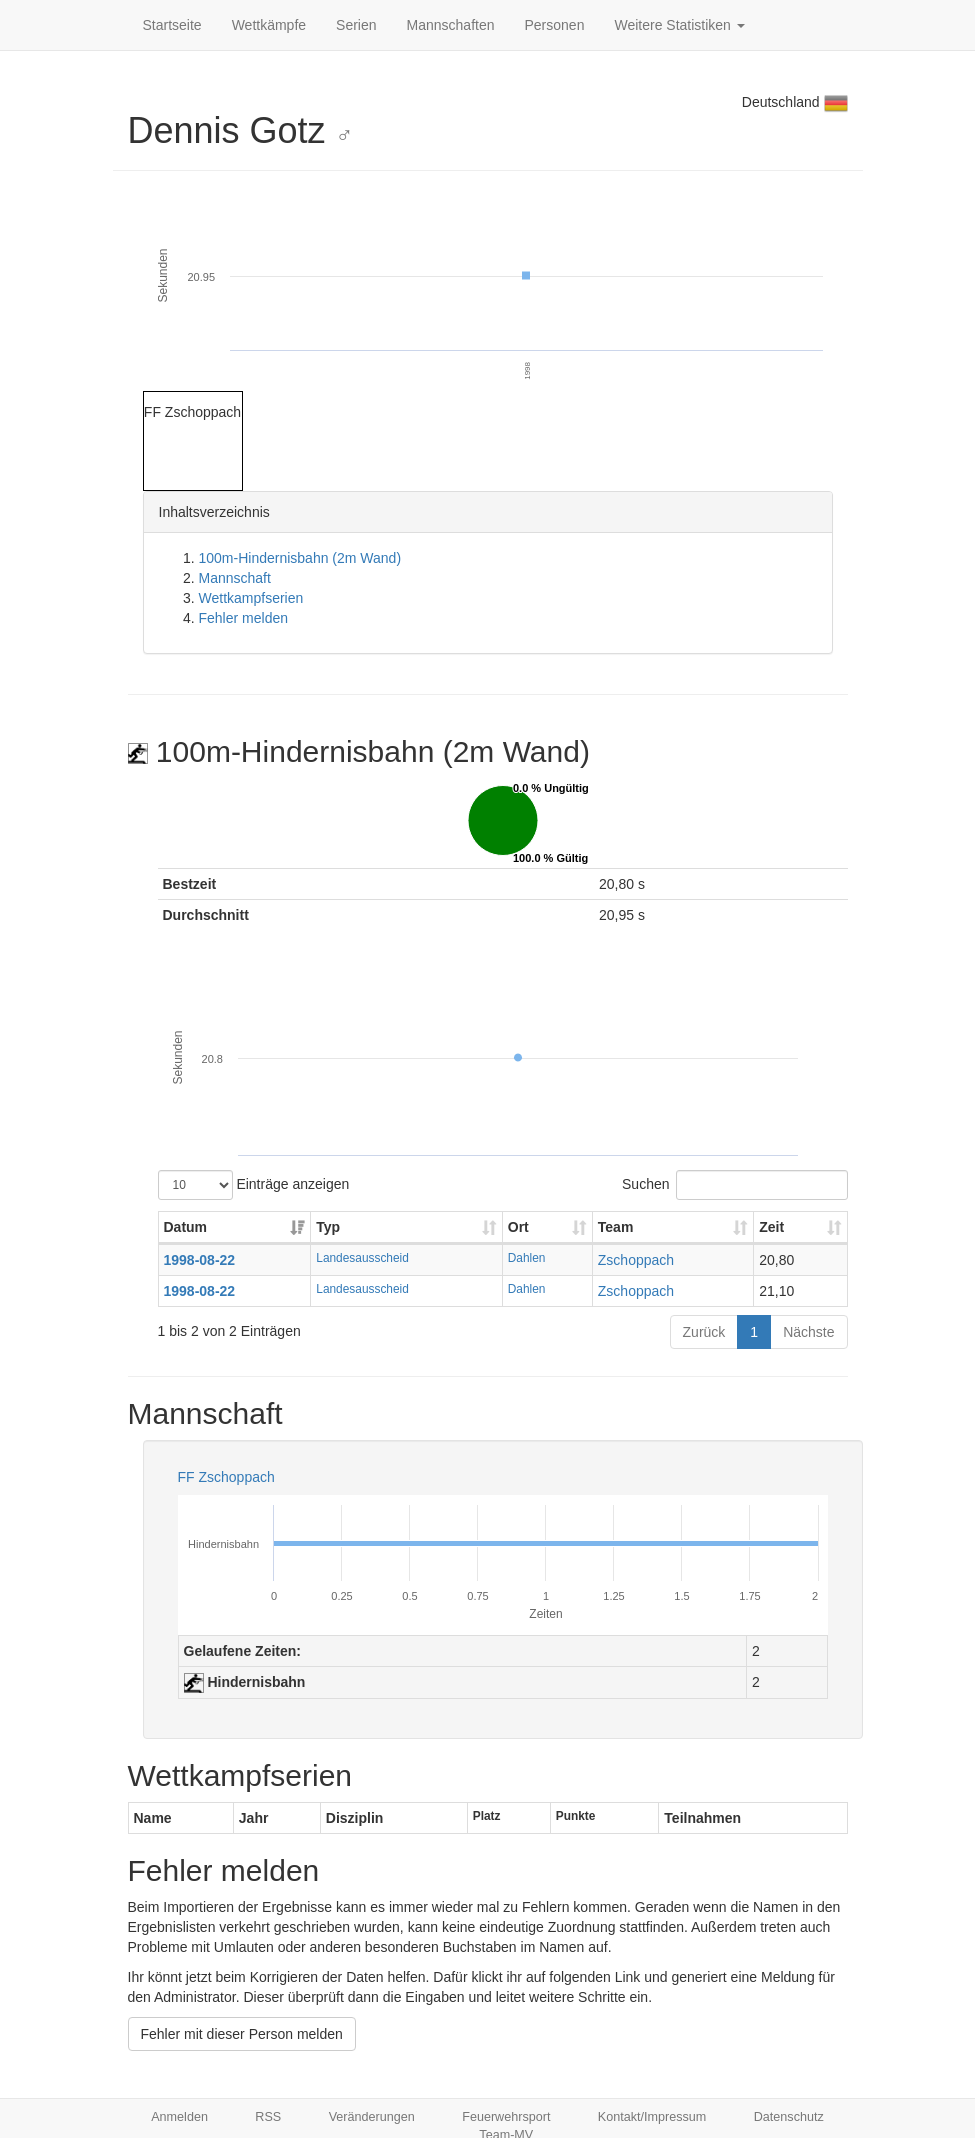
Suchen (734, 1185)
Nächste (808, 1332)
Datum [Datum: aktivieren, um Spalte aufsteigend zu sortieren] (186, 1227)
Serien (356, 25)
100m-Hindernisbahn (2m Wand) (300, 558)
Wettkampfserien (251, 598)
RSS (268, 2117)
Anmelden (179, 2117)
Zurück (704, 1332)
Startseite (172, 25)
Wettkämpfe (269, 25)
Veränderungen (372, 2117)
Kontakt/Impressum (652, 2117)
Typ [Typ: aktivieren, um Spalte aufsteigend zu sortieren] (328, 1227)
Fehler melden (244, 618)
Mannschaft (235, 578)
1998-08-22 (200, 1260)
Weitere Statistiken (679, 25)
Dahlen (527, 1258)
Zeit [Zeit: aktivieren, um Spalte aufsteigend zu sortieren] (771, 1227)
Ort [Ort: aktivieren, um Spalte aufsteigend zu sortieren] (518, 1227)
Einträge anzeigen (254, 1185)
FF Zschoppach (226, 1477)
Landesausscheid (362, 1258)
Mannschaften (451, 25)
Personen (555, 25)
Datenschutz (789, 2117)
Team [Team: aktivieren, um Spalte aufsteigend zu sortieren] (616, 1227)
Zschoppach (636, 1260)
